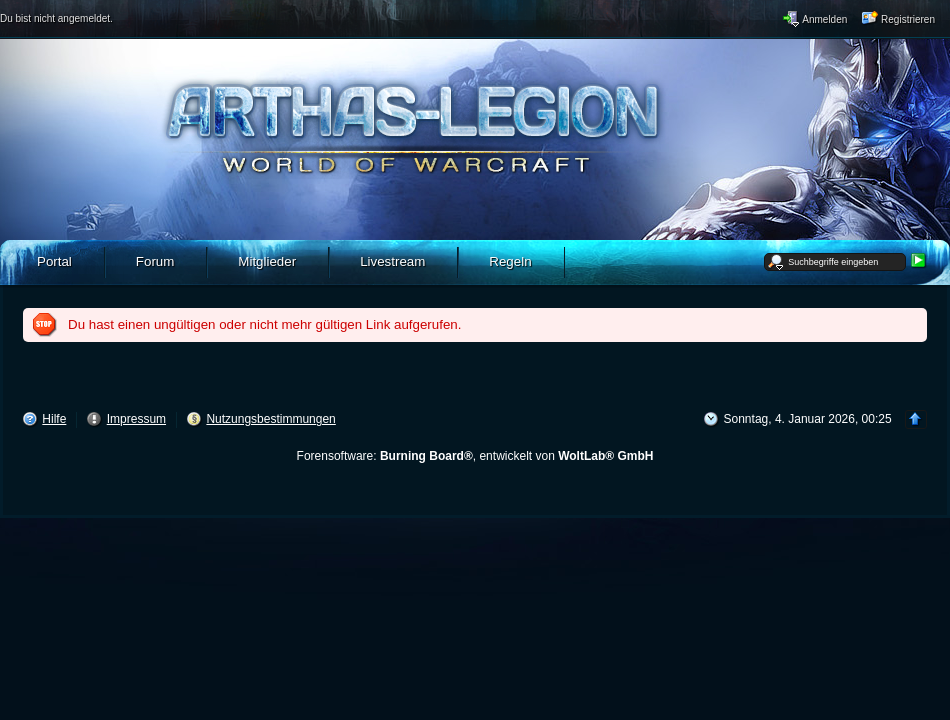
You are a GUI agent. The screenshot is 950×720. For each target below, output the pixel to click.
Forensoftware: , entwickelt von (475, 456)
